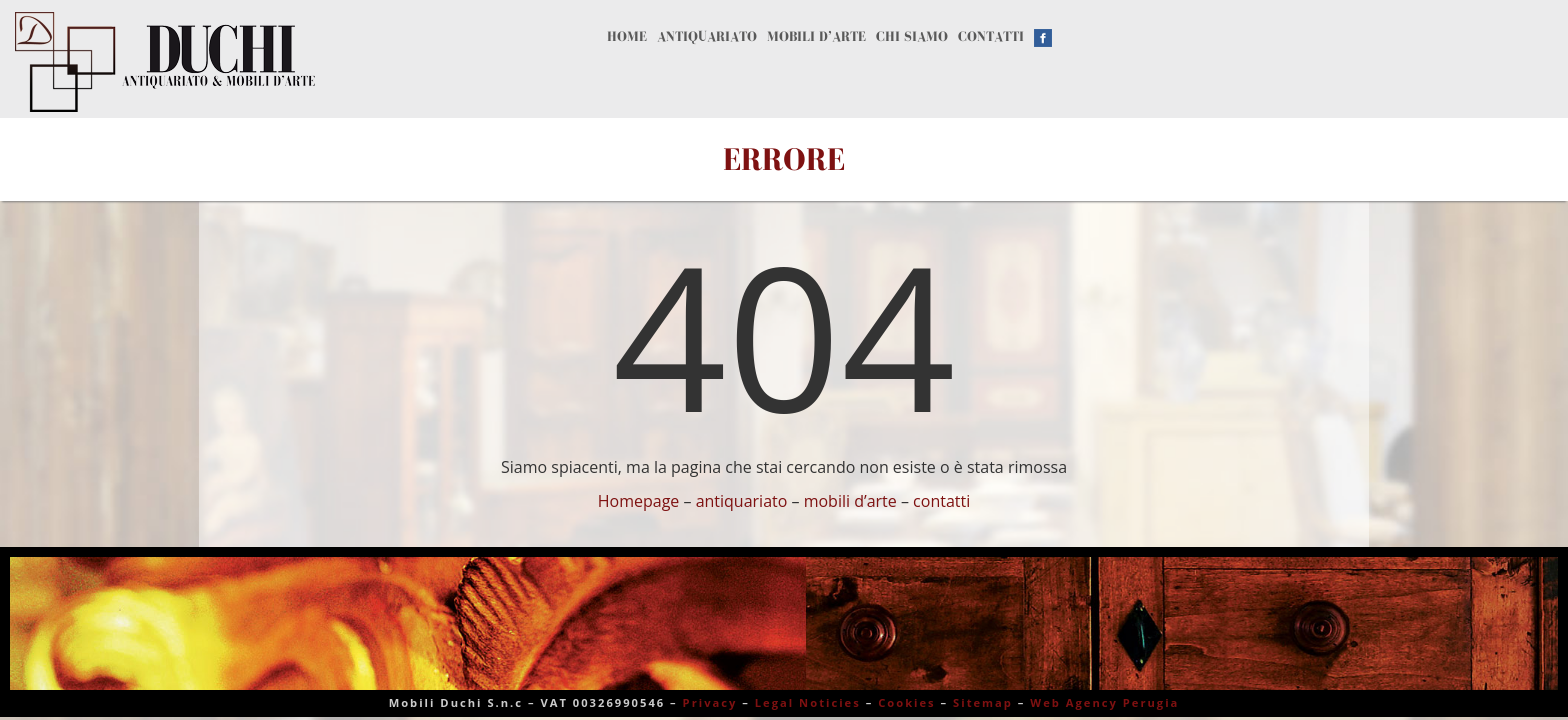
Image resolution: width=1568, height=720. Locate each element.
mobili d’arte (850, 501)
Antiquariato (797, 58)
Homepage (639, 501)
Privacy (710, 702)
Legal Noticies (808, 702)
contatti (941, 501)
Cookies (907, 702)
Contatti (1310, 58)
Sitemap (983, 702)
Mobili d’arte (994, 58)
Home (650, 58)
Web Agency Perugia (1104, 702)
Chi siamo (1165, 58)
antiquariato (742, 501)
